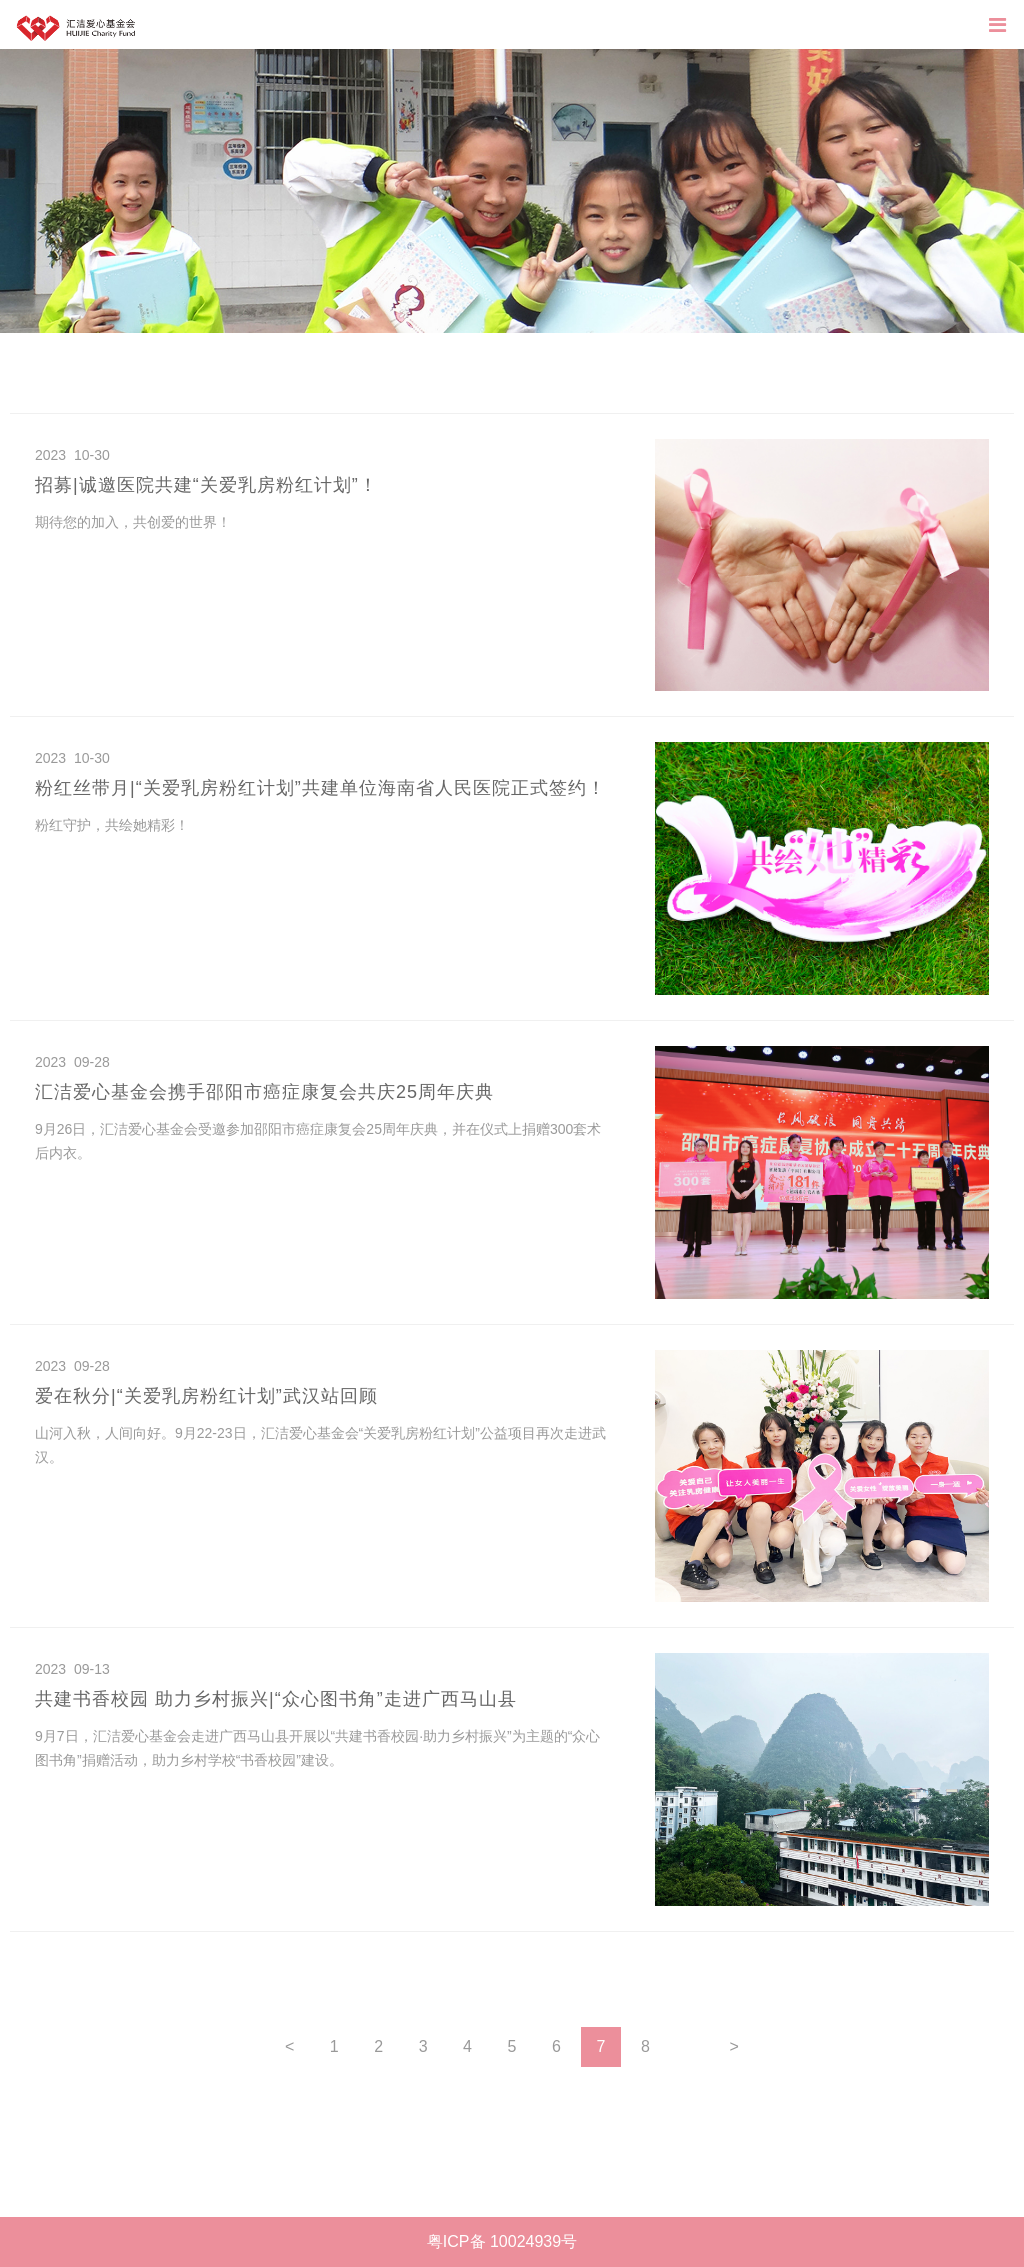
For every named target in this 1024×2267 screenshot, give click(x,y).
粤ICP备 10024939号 (502, 2241)
